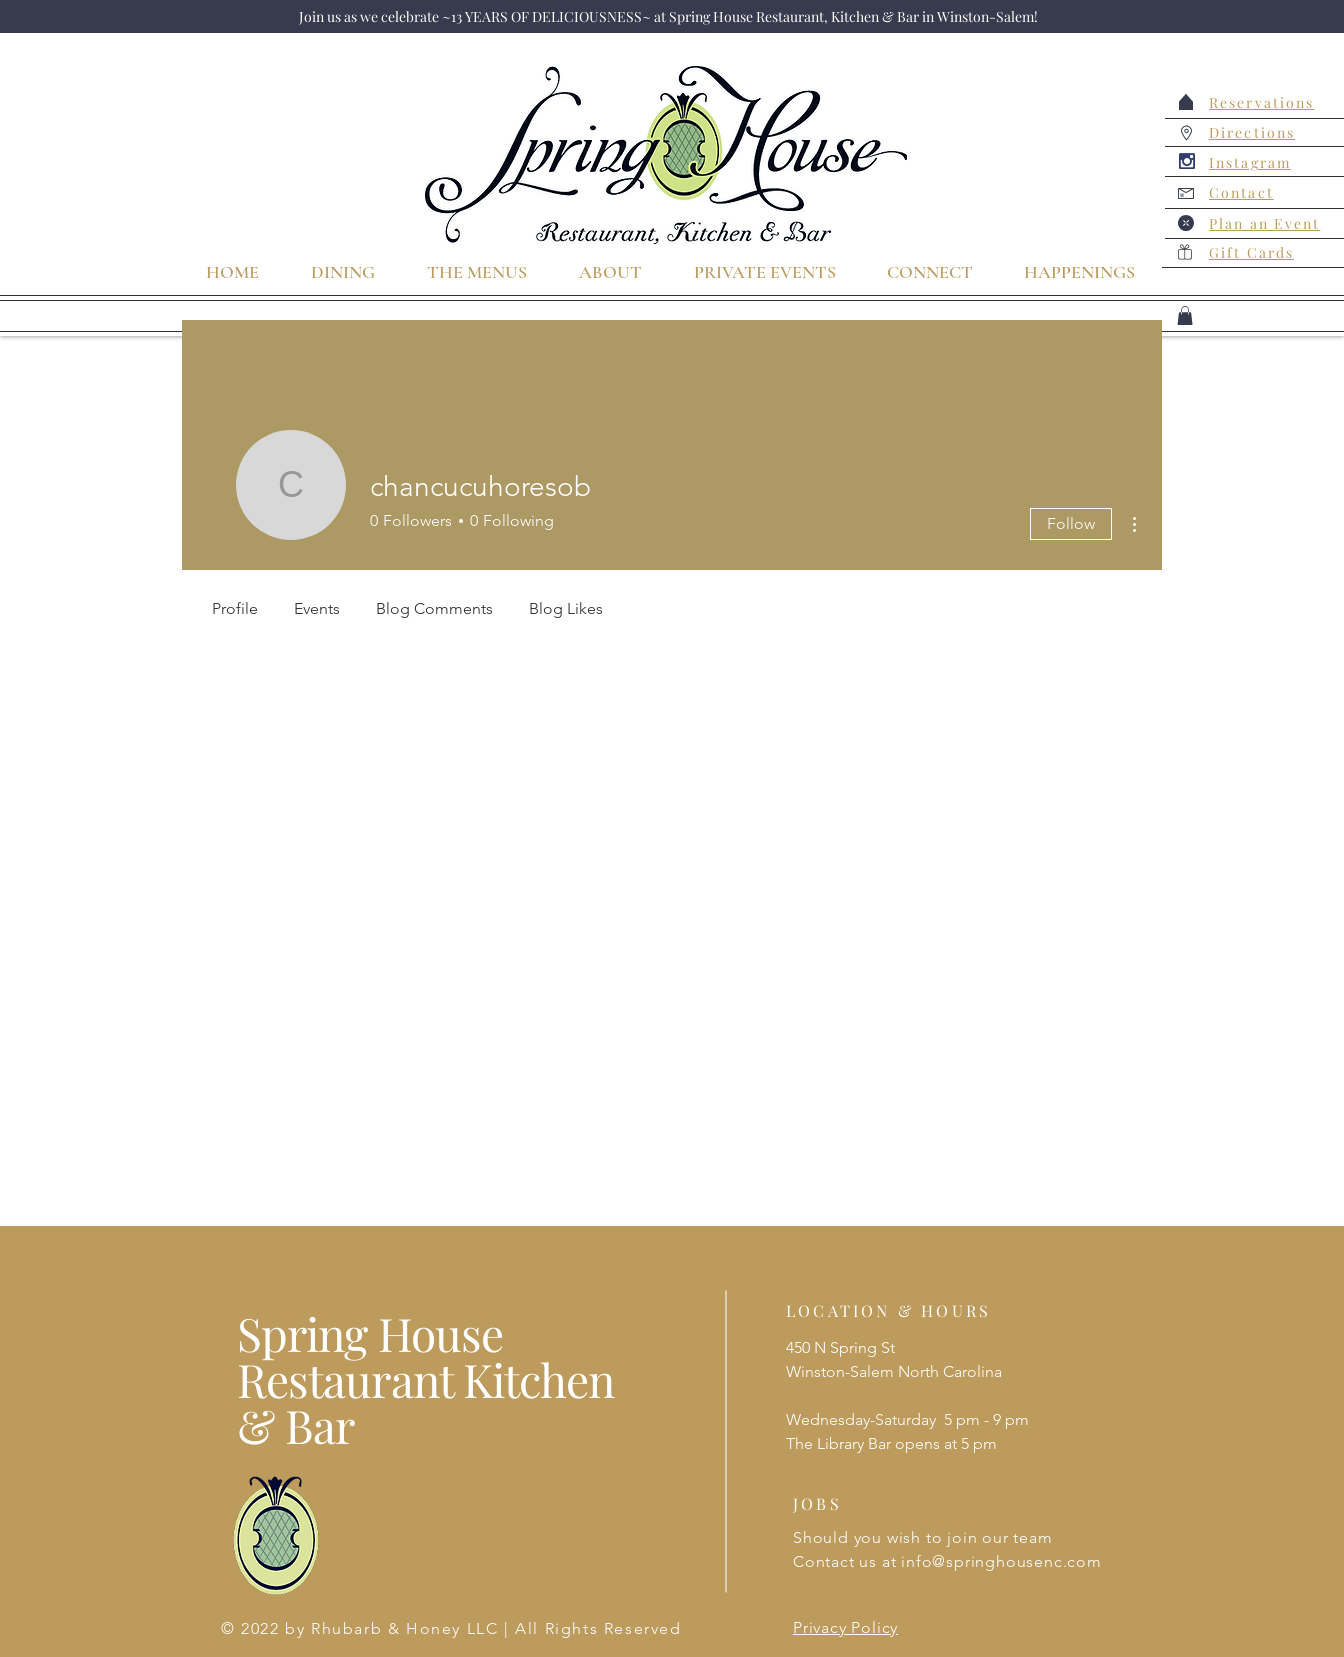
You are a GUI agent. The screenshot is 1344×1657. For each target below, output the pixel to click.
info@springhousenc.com (1001, 1561)
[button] (1185, 315)
